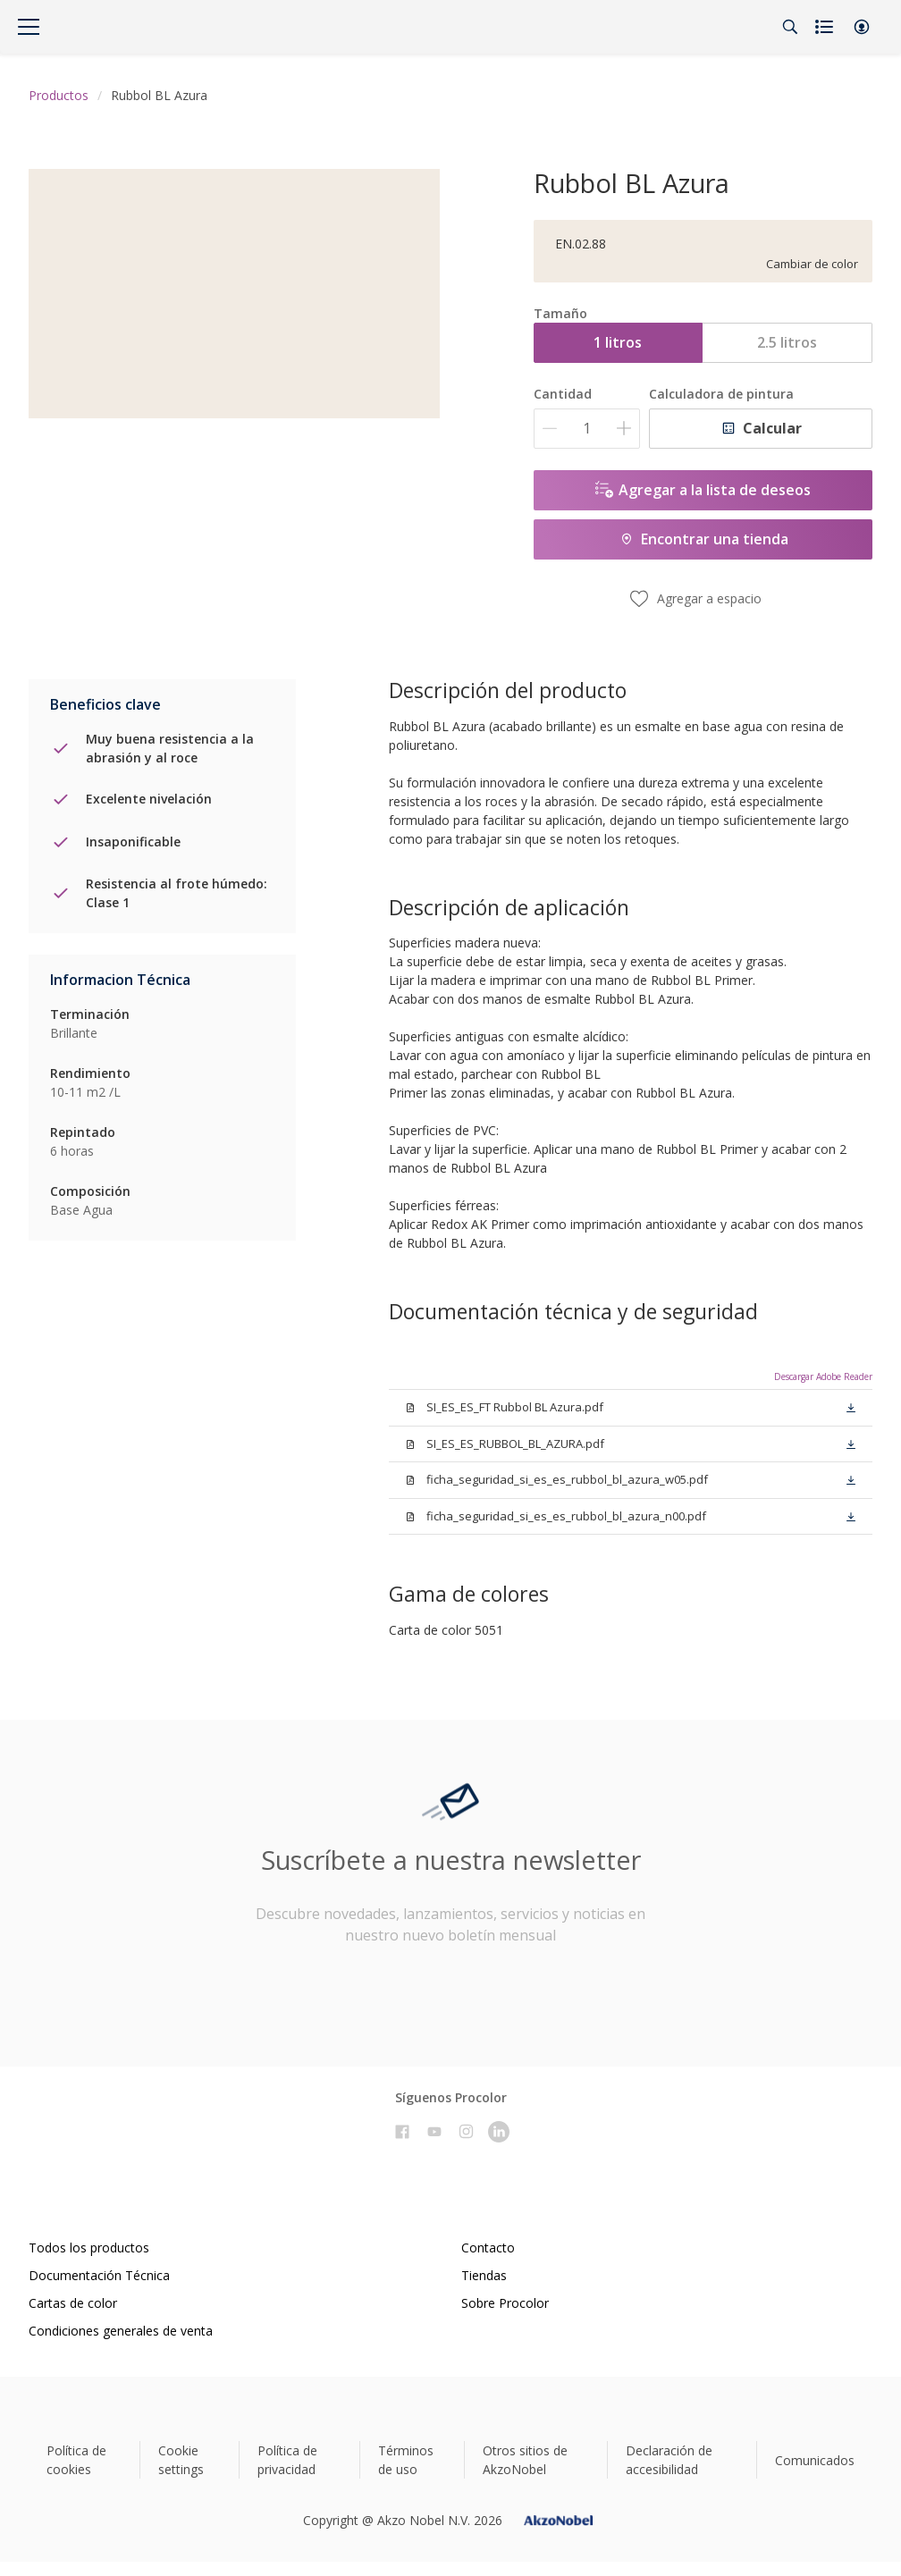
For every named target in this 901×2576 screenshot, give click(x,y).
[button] (861, 27)
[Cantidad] (587, 428)
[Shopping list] (826, 27)
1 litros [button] (618, 342)
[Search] (790, 27)
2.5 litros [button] (787, 342)
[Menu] (28, 27)
